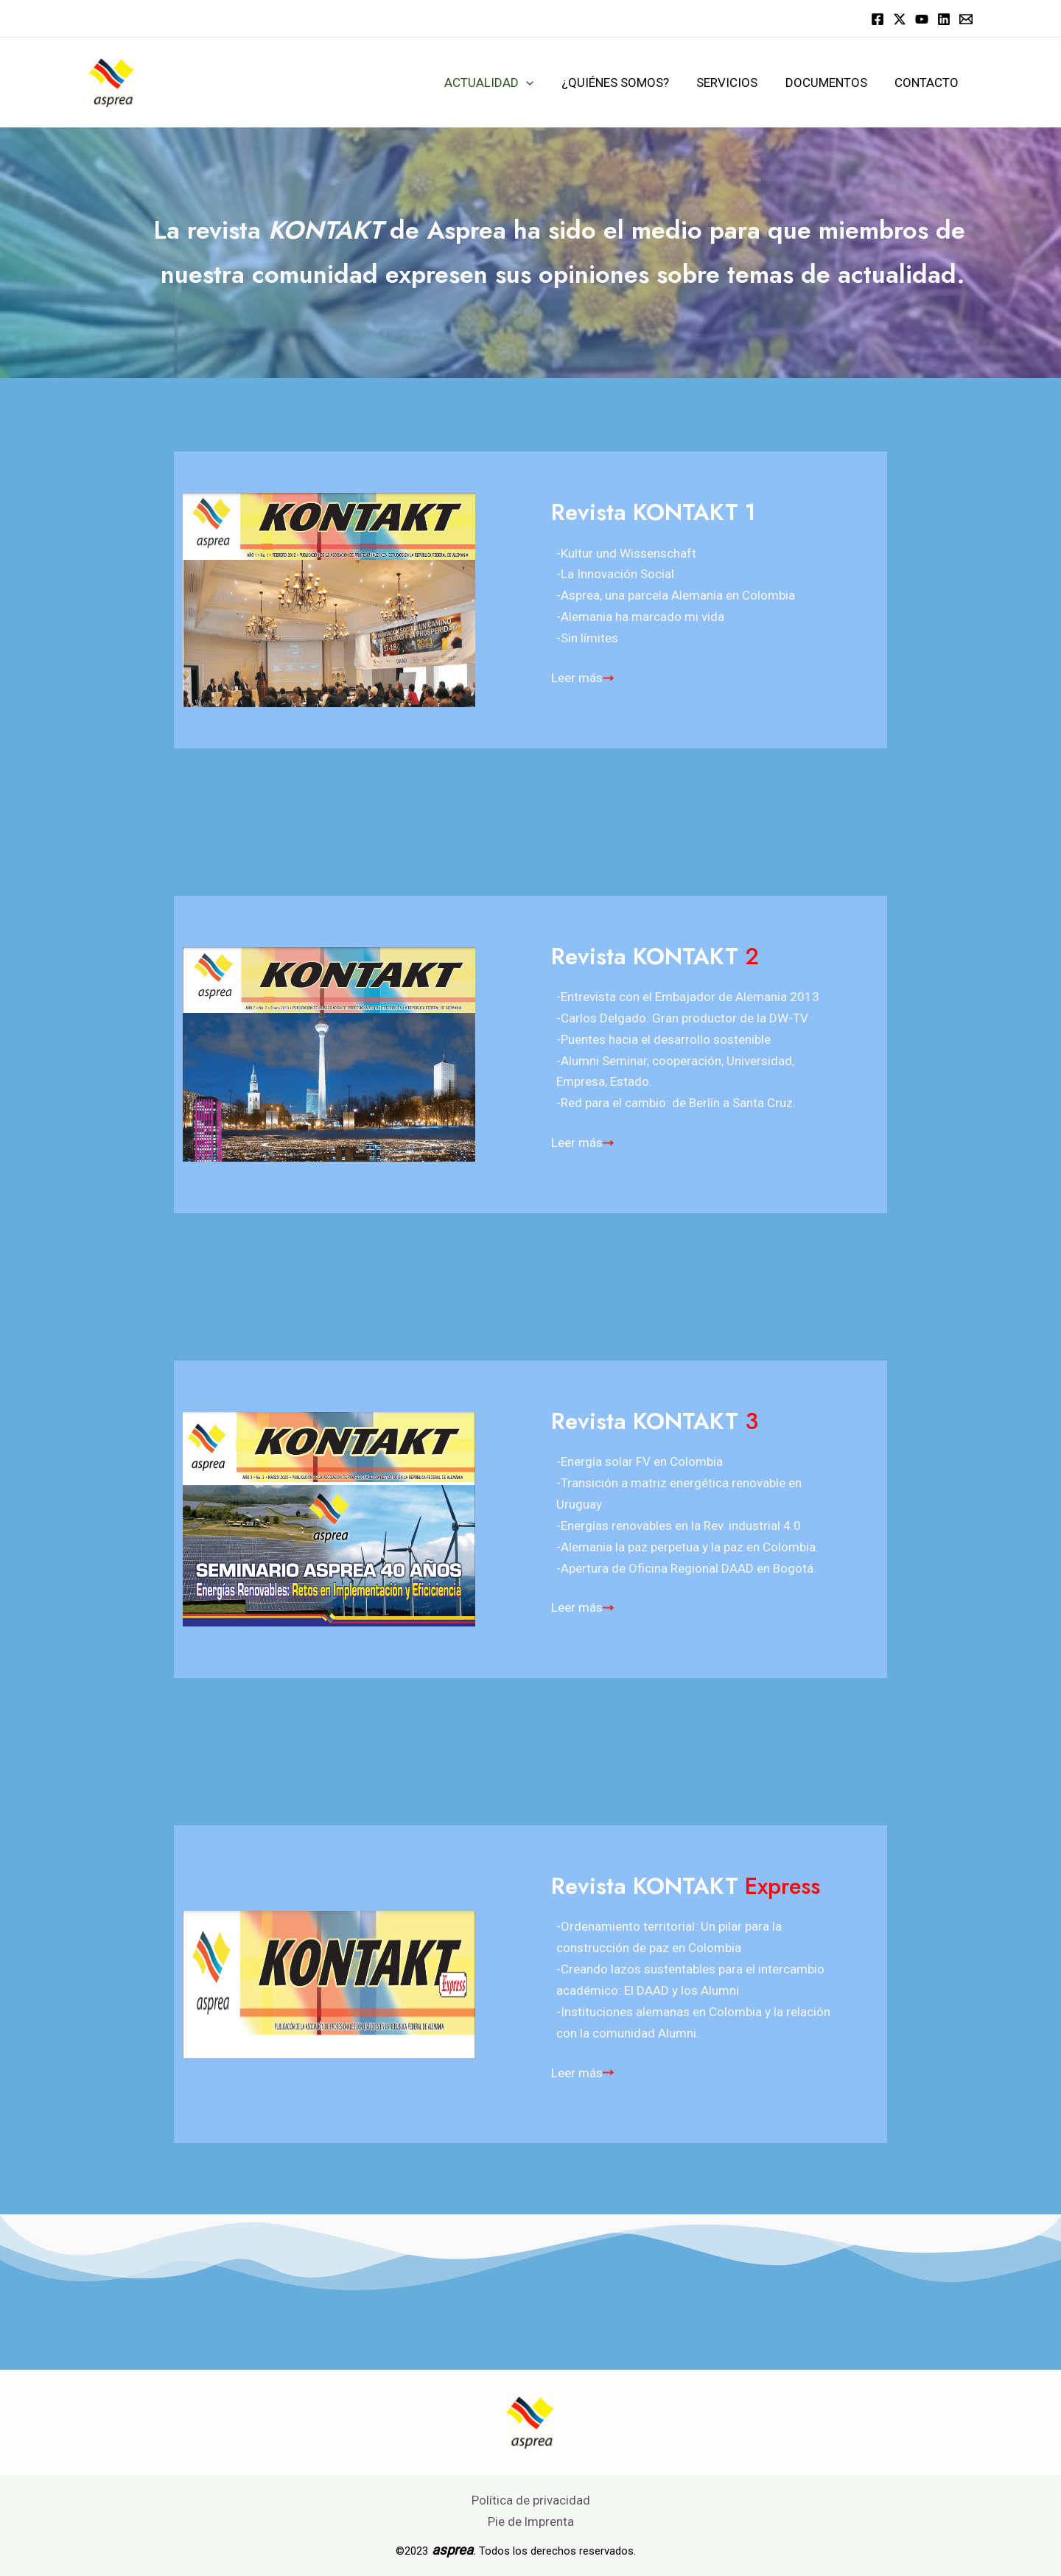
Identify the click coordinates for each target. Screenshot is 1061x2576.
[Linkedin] (943, 19)
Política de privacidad (531, 2500)
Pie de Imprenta (530, 2521)
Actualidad (500, 82)
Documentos (830, 82)
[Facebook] (877, 19)
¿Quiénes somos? (624, 82)
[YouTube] (921, 19)
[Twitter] (899, 19)
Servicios (733, 82)
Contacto (928, 82)
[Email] (966, 19)
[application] (537, 82)
